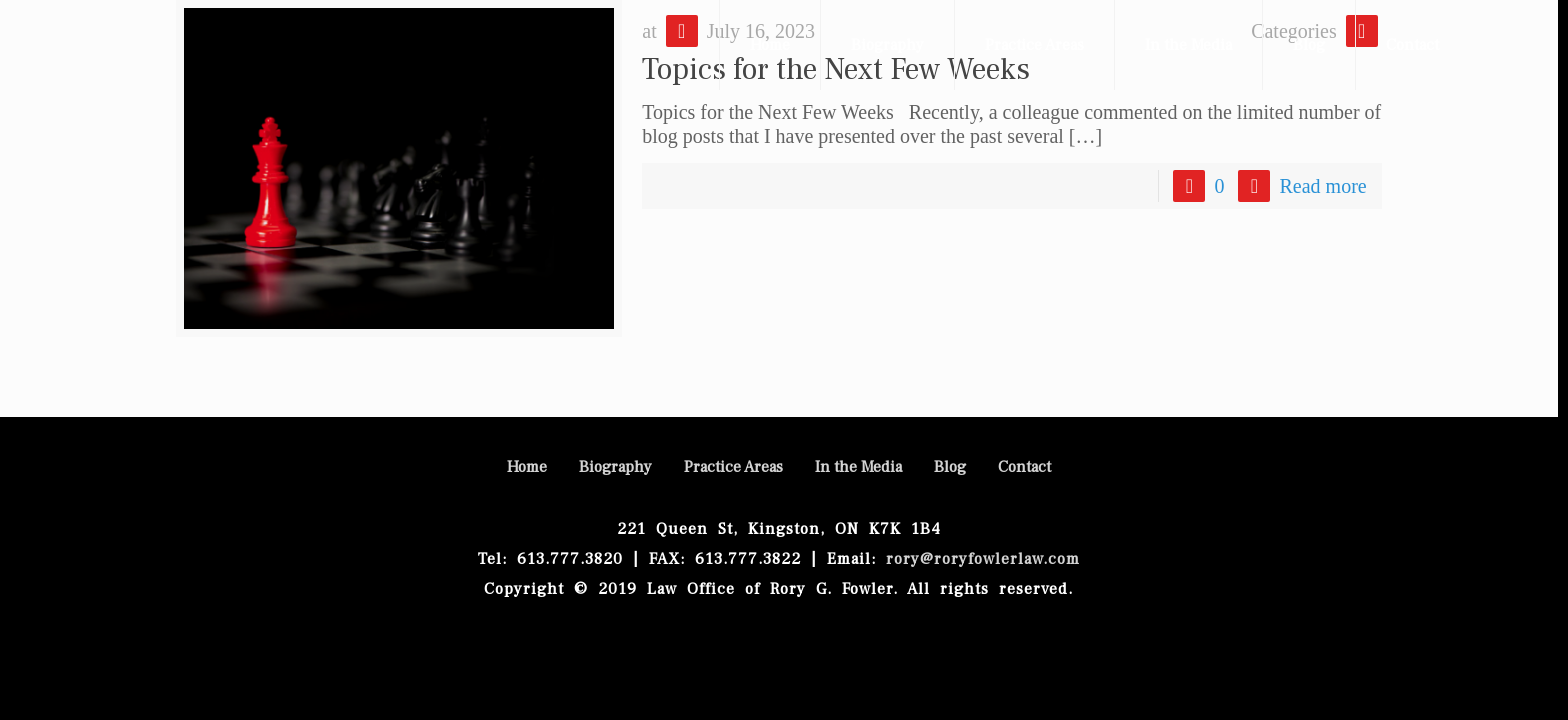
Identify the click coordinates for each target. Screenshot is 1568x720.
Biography (615, 467)
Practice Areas (733, 467)
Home (527, 467)
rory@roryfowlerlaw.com (978, 559)
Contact (1024, 467)
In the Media (858, 467)
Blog (950, 467)
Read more (1322, 186)
